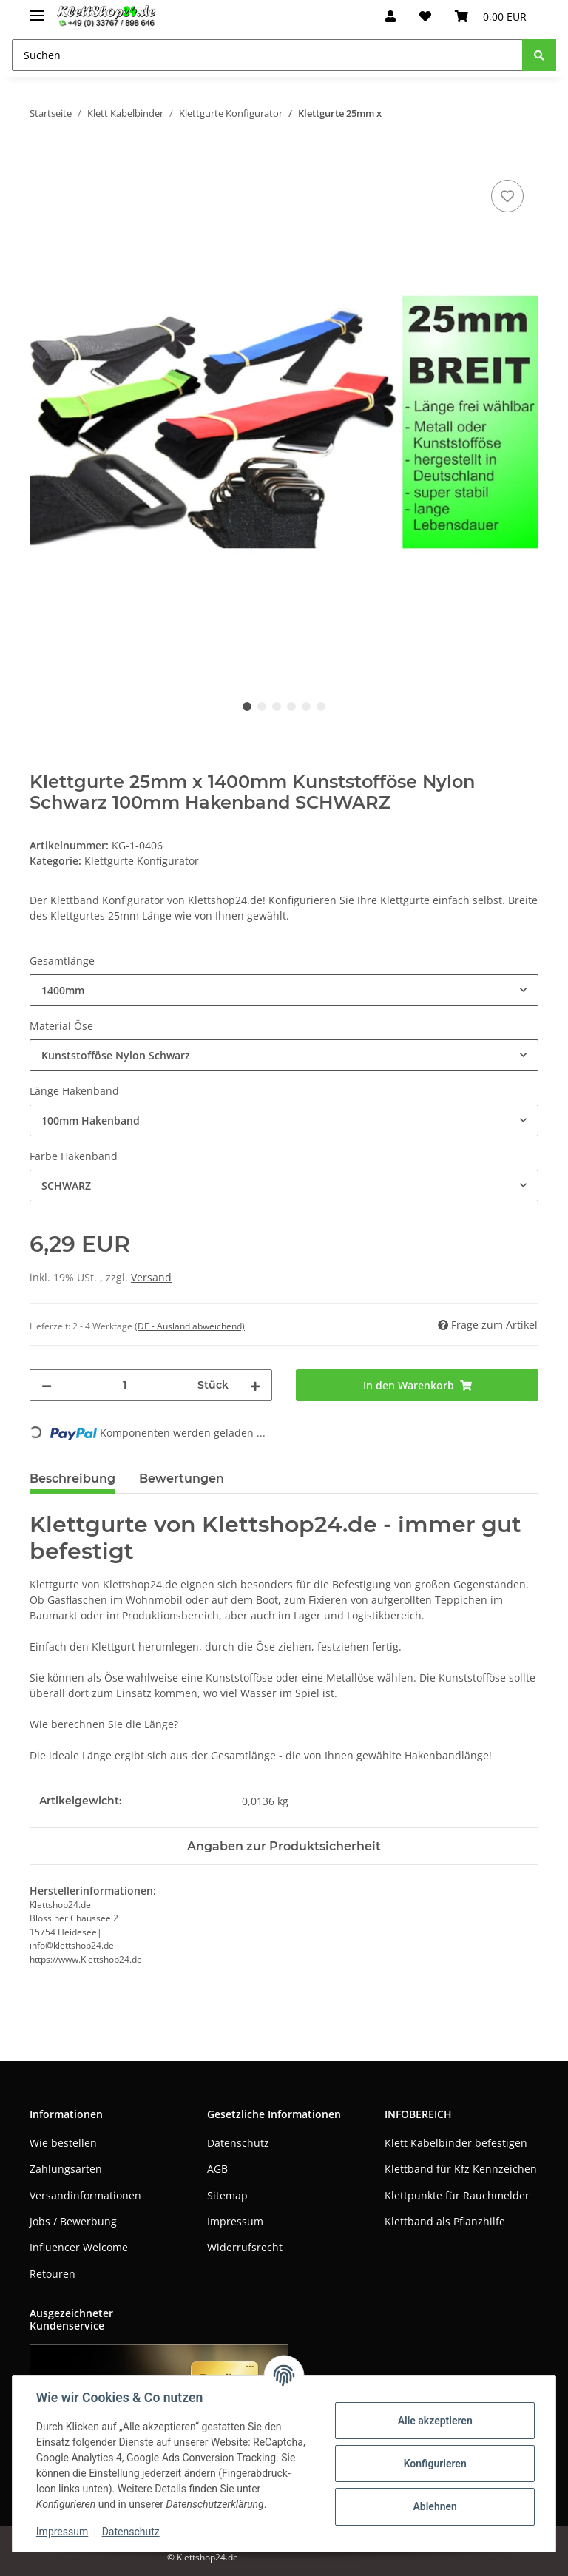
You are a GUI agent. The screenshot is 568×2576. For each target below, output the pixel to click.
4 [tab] (291, 706)
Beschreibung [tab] (72, 1478)
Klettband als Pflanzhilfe (445, 2221)
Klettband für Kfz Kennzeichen (461, 2169)
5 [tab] (306, 706)
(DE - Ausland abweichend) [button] (190, 1326)
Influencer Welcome (79, 2247)
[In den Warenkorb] (41, 160)
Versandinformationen (85, 2195)
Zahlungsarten (66, 2169)
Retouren (52, 2274)
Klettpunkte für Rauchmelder (457, 2195)
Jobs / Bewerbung (73, 2221)
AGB (217, 2169)
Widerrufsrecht (245, 2247)
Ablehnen (434, 2506)
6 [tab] (321, 706)
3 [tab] (276, 706)
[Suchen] (267, 55)
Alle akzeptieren (434, 2421)
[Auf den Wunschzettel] (507, 196)
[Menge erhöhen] (255, 1385)
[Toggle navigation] (37, 9)
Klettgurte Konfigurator (141, 861)
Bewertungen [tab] (181, 1478)
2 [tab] (261, 706)
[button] (390, 16)
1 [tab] (247, 706)
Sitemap (227, 2195)
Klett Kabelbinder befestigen (456, 2143)
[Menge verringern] (46, 1385)
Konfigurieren (434, 2463)
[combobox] (284, 990)
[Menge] (124, 1385)
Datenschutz (238, 2143)
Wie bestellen (63, 2143)
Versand (151, 1277)
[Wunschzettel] (425, 16)
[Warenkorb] (490, 16)
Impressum (235, 2221)
